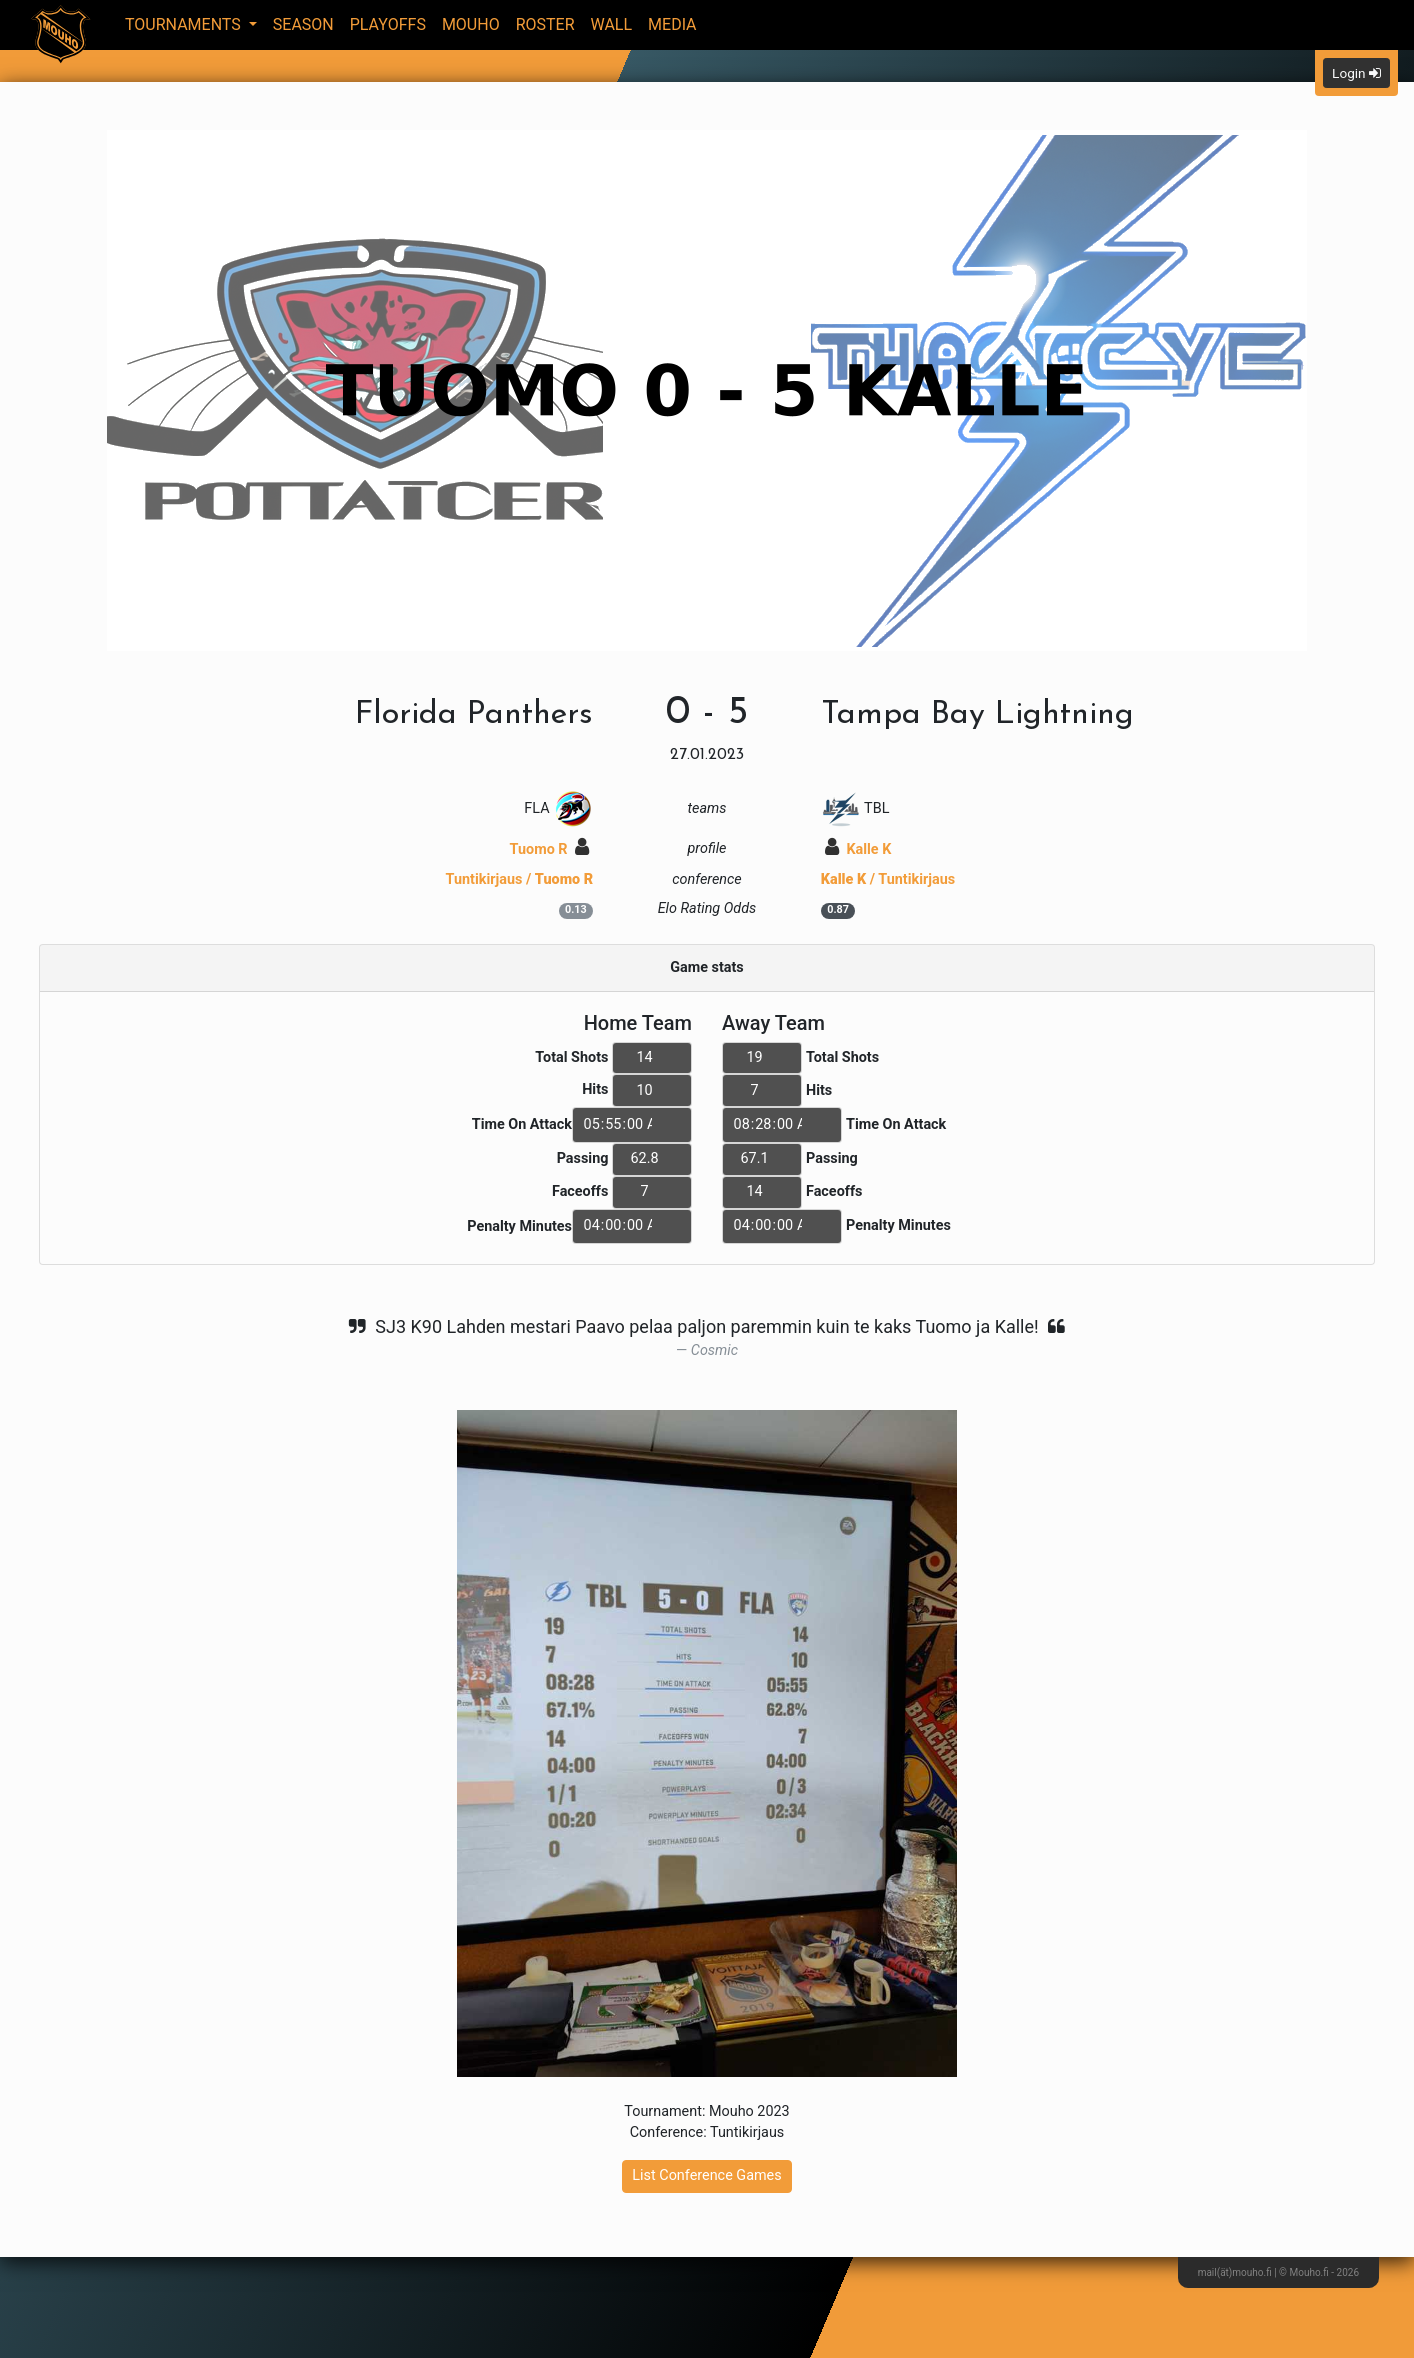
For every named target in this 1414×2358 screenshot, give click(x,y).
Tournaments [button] (185, 24)
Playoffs (388, 24)
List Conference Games (706, 2175)
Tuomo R (550, 849)
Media (672, 24)
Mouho (471, 24)
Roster (545, 24)
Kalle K (858, 849)
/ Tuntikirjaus (888, 879)
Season (303, 24)
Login (1356, 73)
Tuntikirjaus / (520, 879)
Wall (612, 24)
